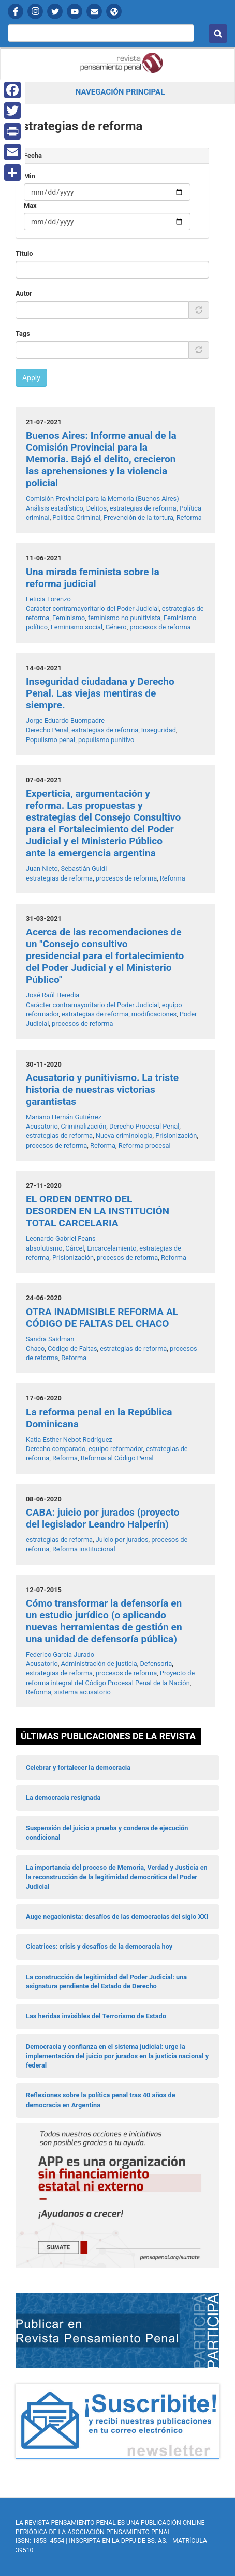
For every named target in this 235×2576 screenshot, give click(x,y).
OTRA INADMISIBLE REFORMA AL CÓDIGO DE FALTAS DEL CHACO (102, 1318)
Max (30, 205)
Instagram (35, 11)
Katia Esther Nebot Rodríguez (69, 1439)
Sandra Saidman (50, 1339)
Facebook (15, 11)
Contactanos (94, 11)
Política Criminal (76, 517)
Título (24, 253)
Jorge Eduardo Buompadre (65, 720)
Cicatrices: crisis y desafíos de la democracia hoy (99, 1946)
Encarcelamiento (111, 1248)
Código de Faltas (72, 1348)
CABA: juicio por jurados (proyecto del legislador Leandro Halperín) (103, 1518)
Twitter (55, 11)
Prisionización (176, 1135)
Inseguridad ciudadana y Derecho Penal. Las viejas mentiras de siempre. (100, 693)
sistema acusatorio (82, 1692)
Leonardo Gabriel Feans (61, 1238)
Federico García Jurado (60, 1654)
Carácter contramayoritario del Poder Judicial (92, 608)
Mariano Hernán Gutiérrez (63, 1117)
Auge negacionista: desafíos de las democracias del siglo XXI (117, 1916)
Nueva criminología (124, 1135)
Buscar (218, 33)
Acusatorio (42, 1126)
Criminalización (83, 1126)
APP (114, 11)
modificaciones (154, 1014)
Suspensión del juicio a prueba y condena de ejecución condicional (107, 1832)
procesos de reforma (159, 627)
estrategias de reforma (143, 508)
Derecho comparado (55, 1449)
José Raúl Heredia (52, 995)
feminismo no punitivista (124, 618)
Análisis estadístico (54, 508)
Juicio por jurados (122, 1540)
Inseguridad (158, 730)
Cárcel (74, 1248)
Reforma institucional (83, 1549)
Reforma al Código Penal (117, 1458)
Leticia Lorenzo (48, 599)
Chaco (35, 1348)
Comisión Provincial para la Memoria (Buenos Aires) (102, 498)
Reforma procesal (145, 1145)
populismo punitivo (106, 740)
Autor (24, 293)
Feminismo (68, 618)
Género (116, 627)
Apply (31, 378)
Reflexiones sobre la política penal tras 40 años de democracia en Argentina (100, 2099)
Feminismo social (76, 627)
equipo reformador (116, 1449)
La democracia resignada (63, 1797)
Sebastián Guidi (84, 868)
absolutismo (44, 1248)
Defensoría (156, 1664)
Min (29, 176)
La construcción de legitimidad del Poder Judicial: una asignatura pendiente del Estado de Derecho (106, 1981)
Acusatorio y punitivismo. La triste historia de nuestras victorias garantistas (102, 1089)
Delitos (96, 508)
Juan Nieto (42, 868)
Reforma (189, 517)
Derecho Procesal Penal (144, 1126)
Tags (23, 333)
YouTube (74, 11)
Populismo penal (50, 740)
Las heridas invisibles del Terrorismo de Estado (96, 2016)
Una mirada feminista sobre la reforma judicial (92, 578)
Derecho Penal (47, 730)
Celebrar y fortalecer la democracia (78, 1767)
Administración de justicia (99, 1664)
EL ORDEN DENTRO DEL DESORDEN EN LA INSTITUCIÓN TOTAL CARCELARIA (97, 1211)
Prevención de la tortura (138, 517)
